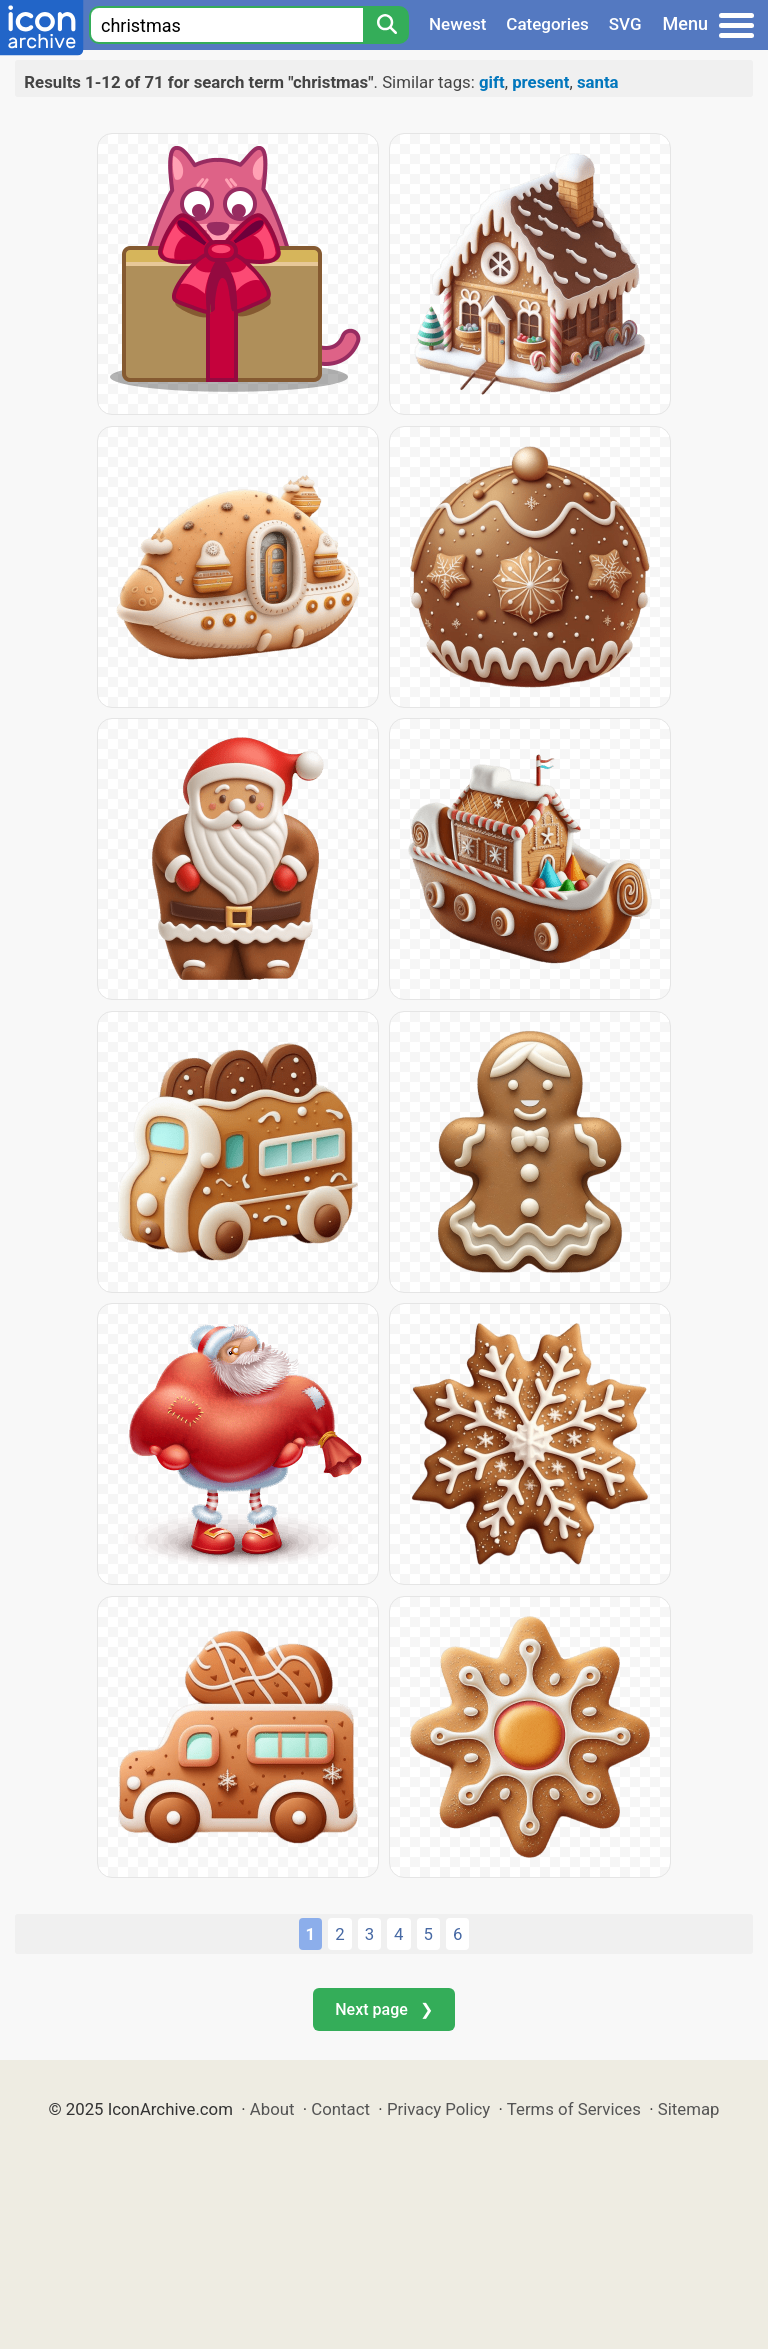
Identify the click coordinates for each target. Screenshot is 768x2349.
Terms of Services (574, 2109)
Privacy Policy (438, 2109)
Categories (547, 24)
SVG (625, 24)
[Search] (386, 25)
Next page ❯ (383, 2009)
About (272, 2109)
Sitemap (689, 2109)
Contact (340, 2109)
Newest (457, 24)
